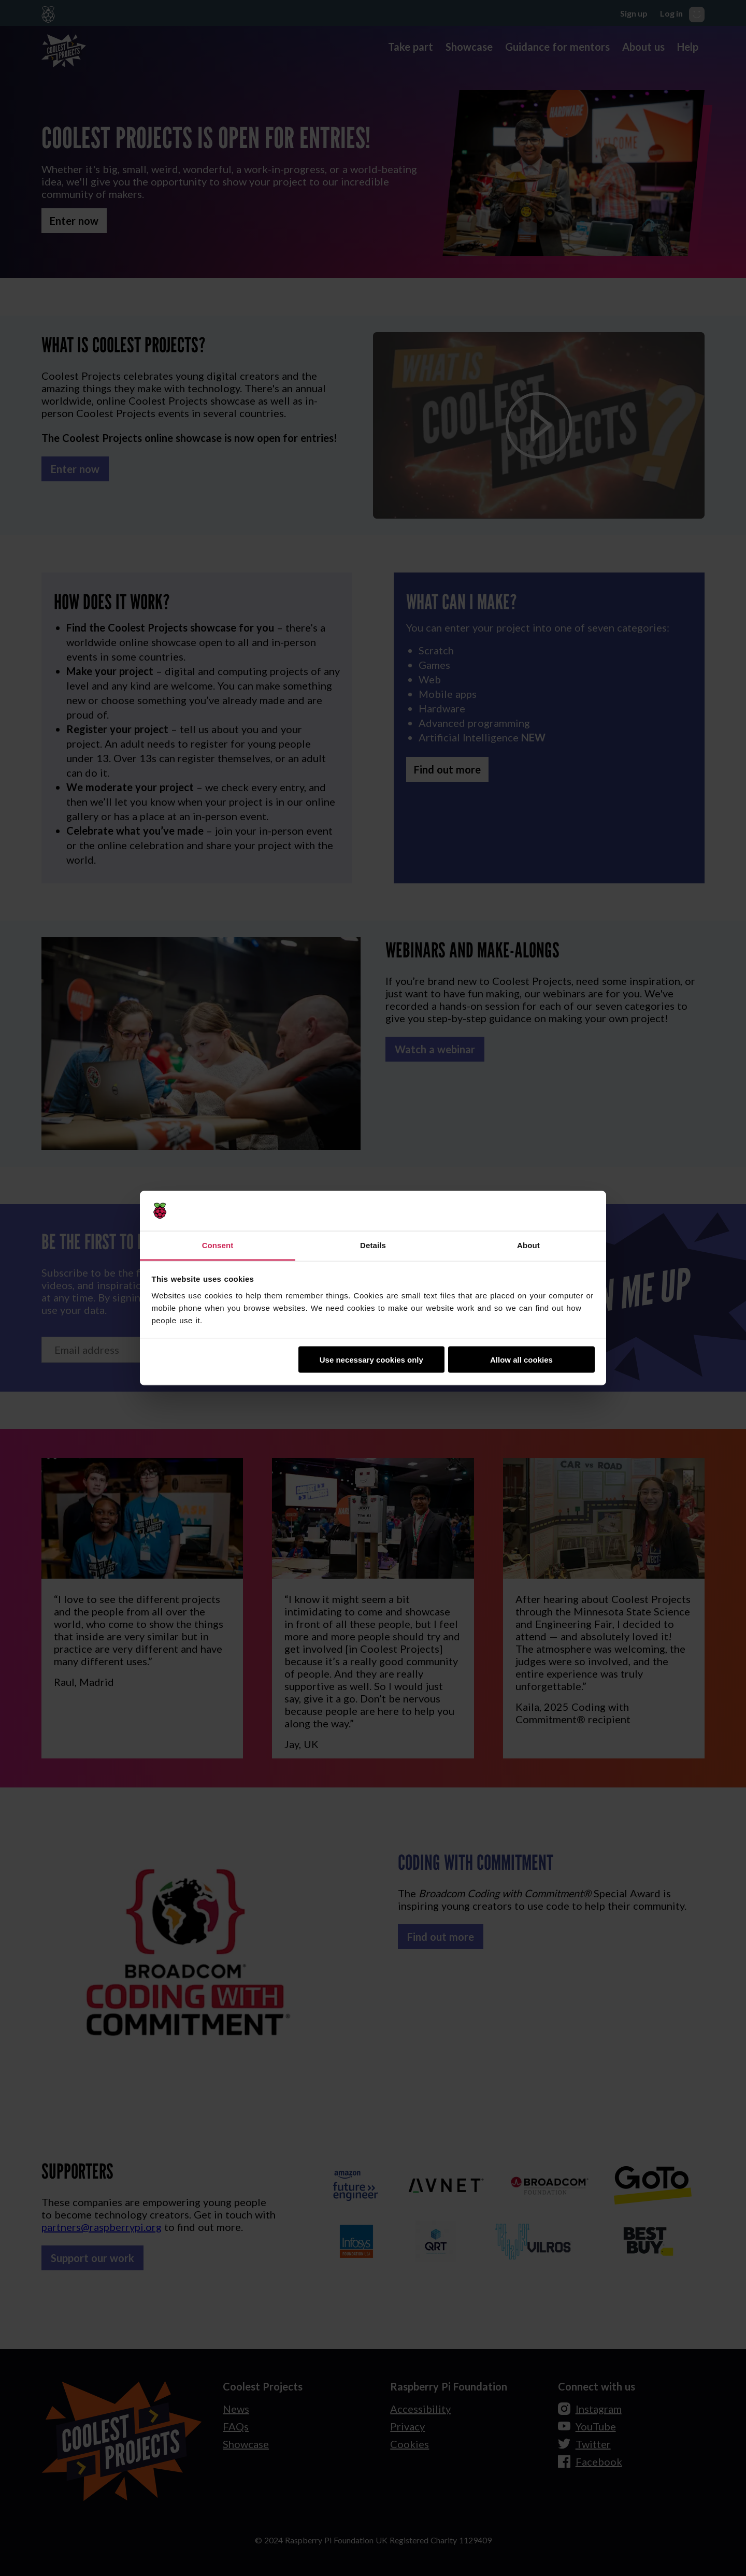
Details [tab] (373, 1244)
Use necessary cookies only (371, 1359)
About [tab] (528, 1244)
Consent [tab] (218, 1244)
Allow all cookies (521, 1359)
